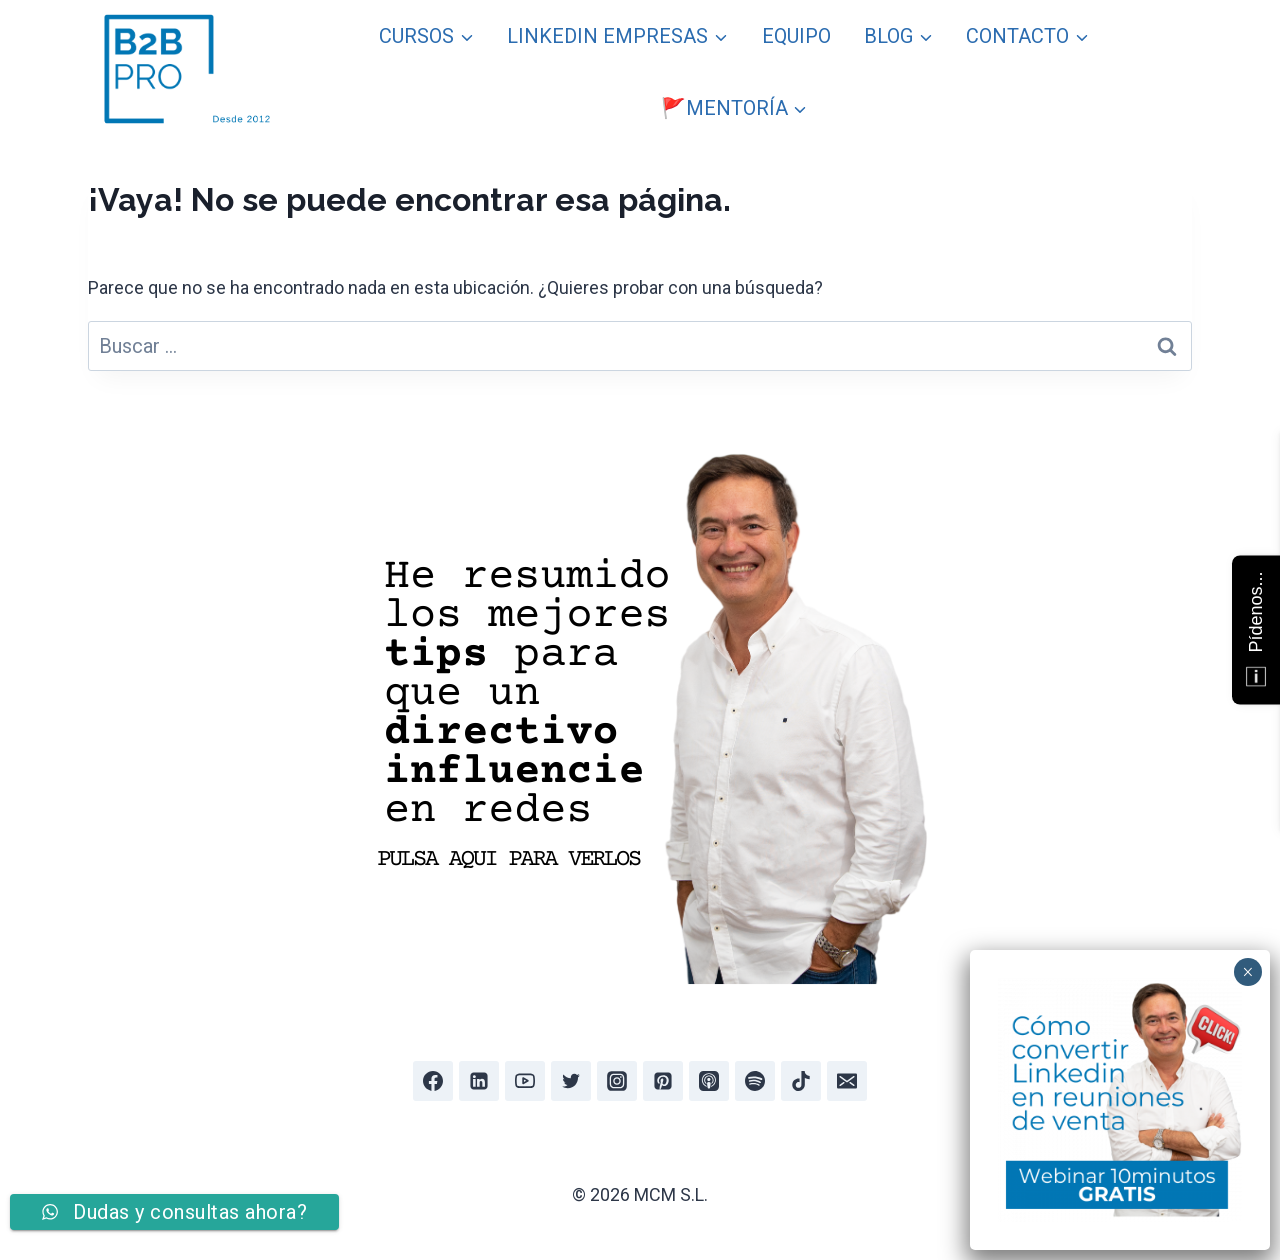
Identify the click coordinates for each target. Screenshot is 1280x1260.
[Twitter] (571, 1081)
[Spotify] (755, 1081)
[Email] (847, 1081)
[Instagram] (617, 1081)
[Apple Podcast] (709, 1081)
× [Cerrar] (1247, 972)
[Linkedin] (479, 1081)
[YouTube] (525, 1081)
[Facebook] (433, 1081)
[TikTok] (801, 1081)
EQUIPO (796, 36)
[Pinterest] (663, 1081)
